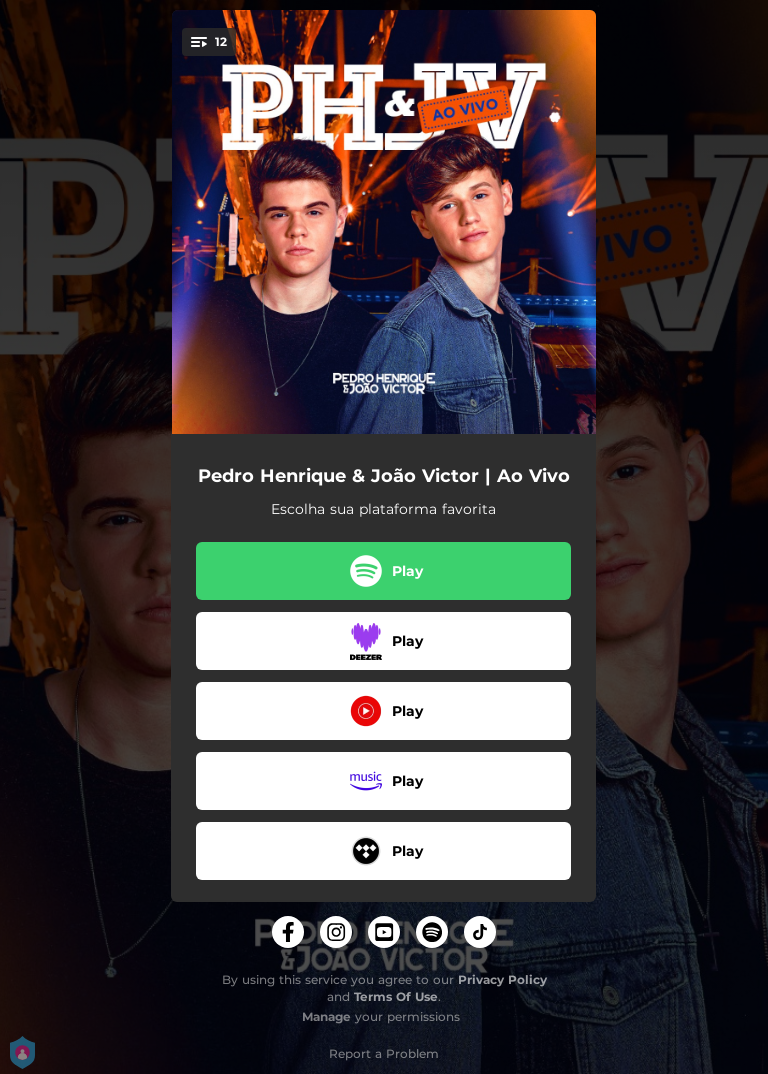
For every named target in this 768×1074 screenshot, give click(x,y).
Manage (326, 1016)
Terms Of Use (396, 996)
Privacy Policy (502, 979)
